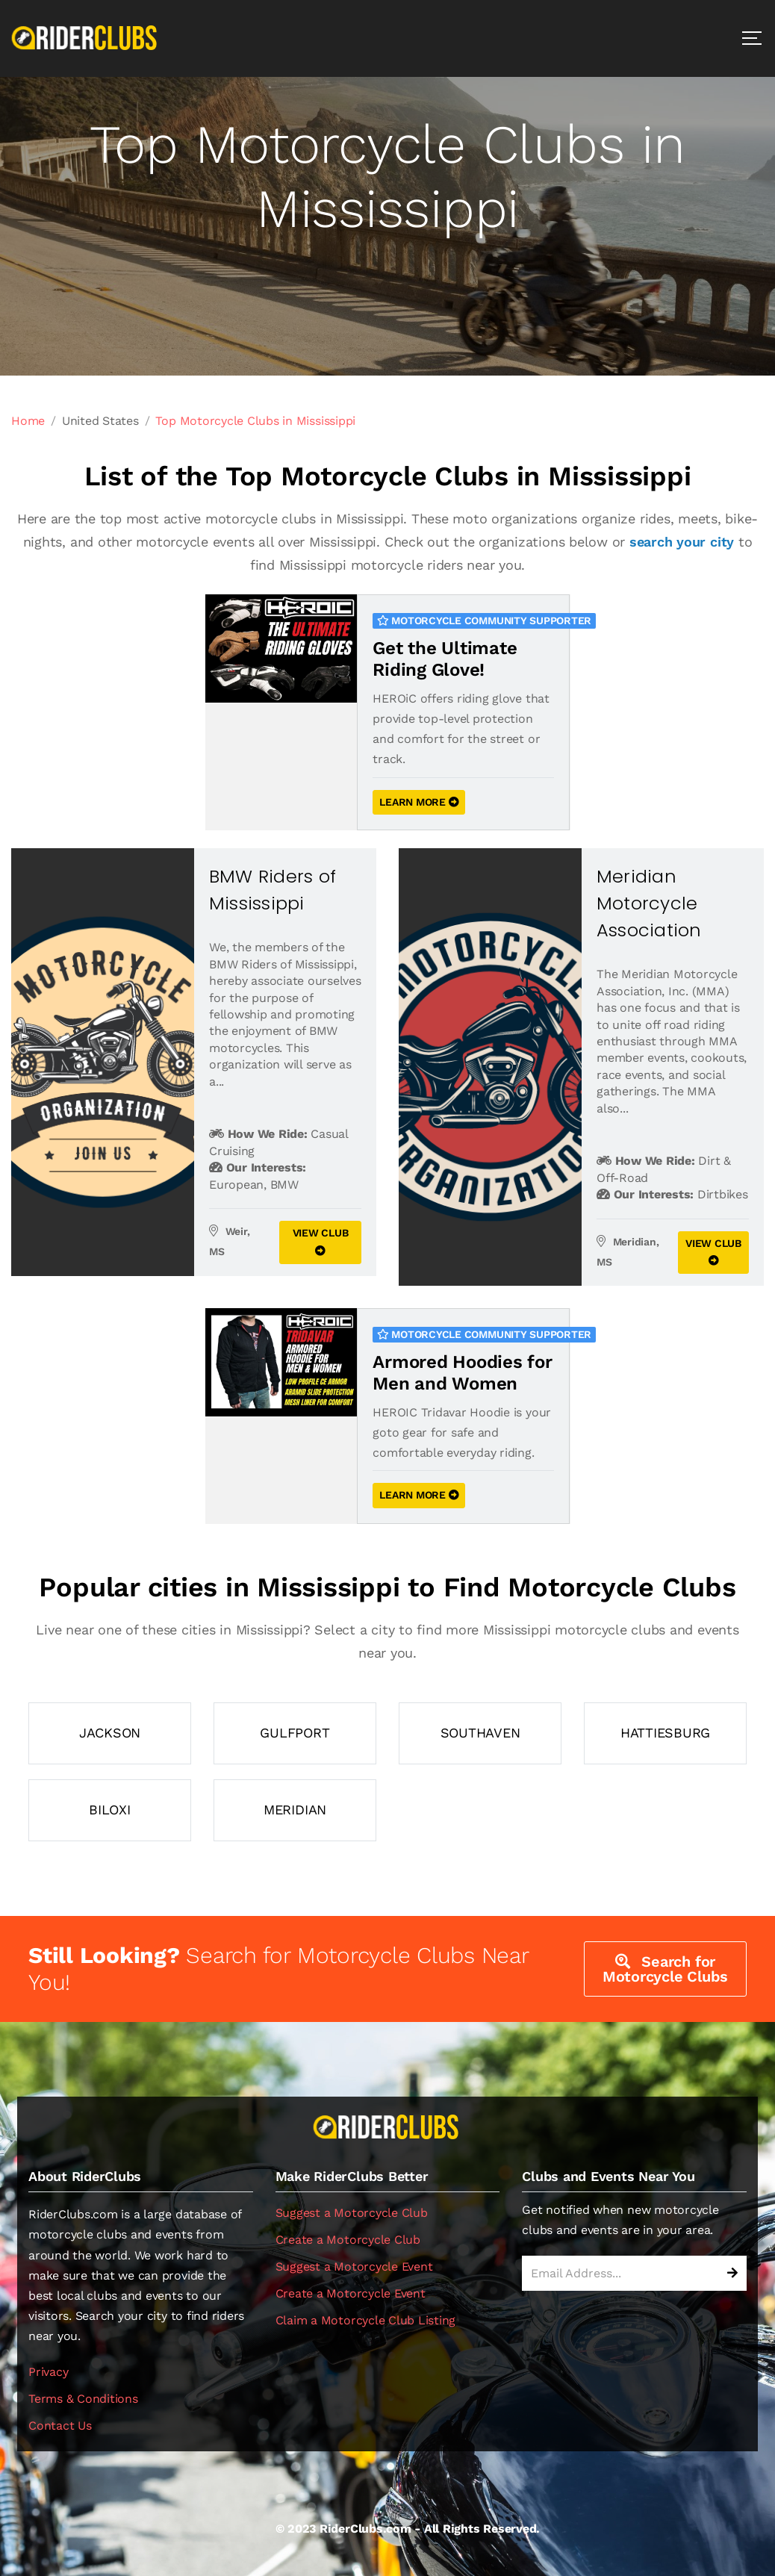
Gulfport (294, 1732)
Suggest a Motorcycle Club (352, 2213)
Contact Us (60, 2425)
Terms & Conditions (83, 2399)
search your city (681, 542)
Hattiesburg (665, 1732)
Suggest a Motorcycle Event (354, 2266)
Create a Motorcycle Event (351, 2293)
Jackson (109, 1732)
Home (28, 421)
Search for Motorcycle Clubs (665, 1969)
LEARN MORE (418, 802)
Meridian (295, 1809)
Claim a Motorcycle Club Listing (366, 2320)
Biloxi (110, 1809)
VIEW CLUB (321, 1241)
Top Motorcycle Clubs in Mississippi (255, 421)
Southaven (480, 1732)
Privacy (48, 2372)
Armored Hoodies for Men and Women (462, 1372)
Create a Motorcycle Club (348, 2240)
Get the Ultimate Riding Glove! (445, 659)
